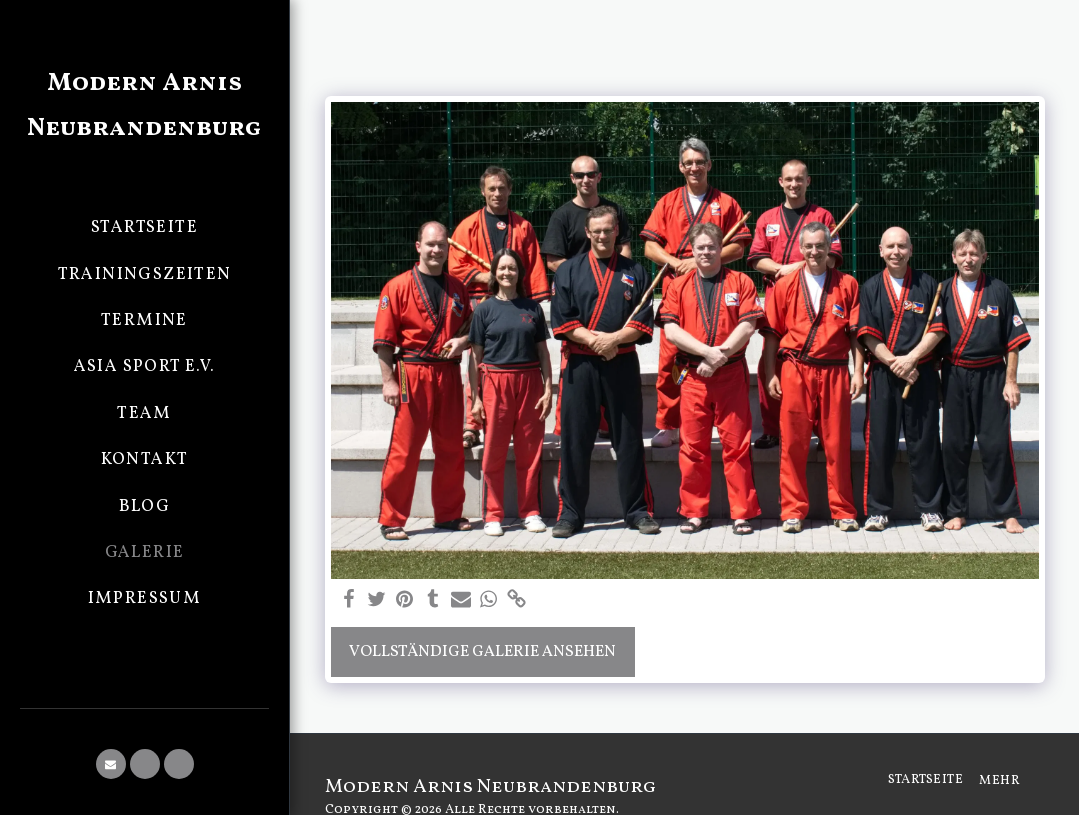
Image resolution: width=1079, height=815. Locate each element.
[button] (111, 764)
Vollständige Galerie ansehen (482, 652)
